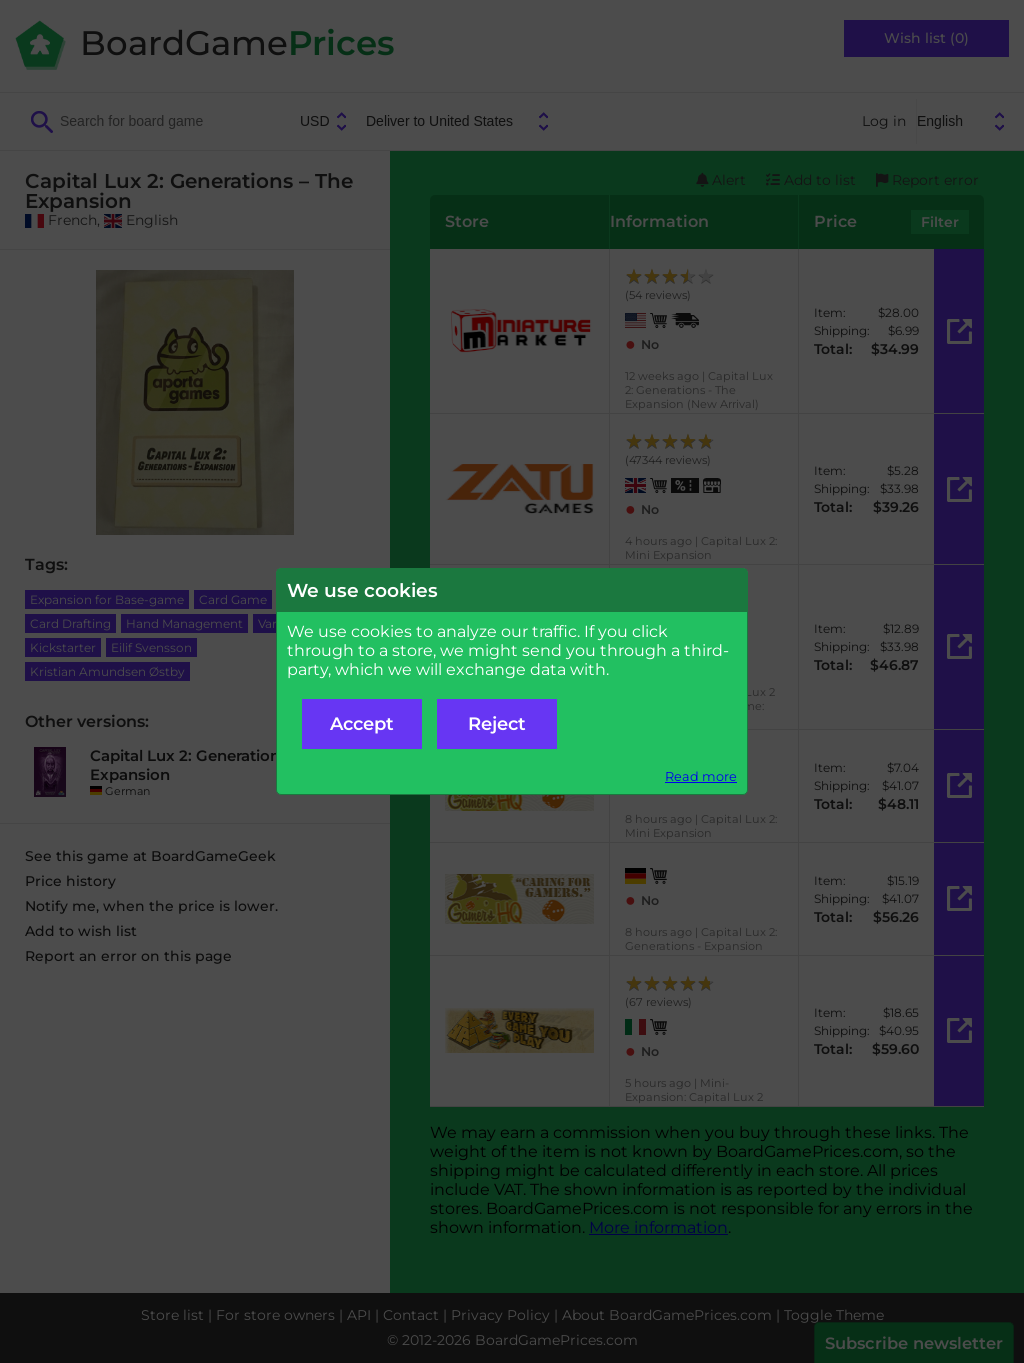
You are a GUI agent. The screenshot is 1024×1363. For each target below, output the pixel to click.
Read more (701, 776)
